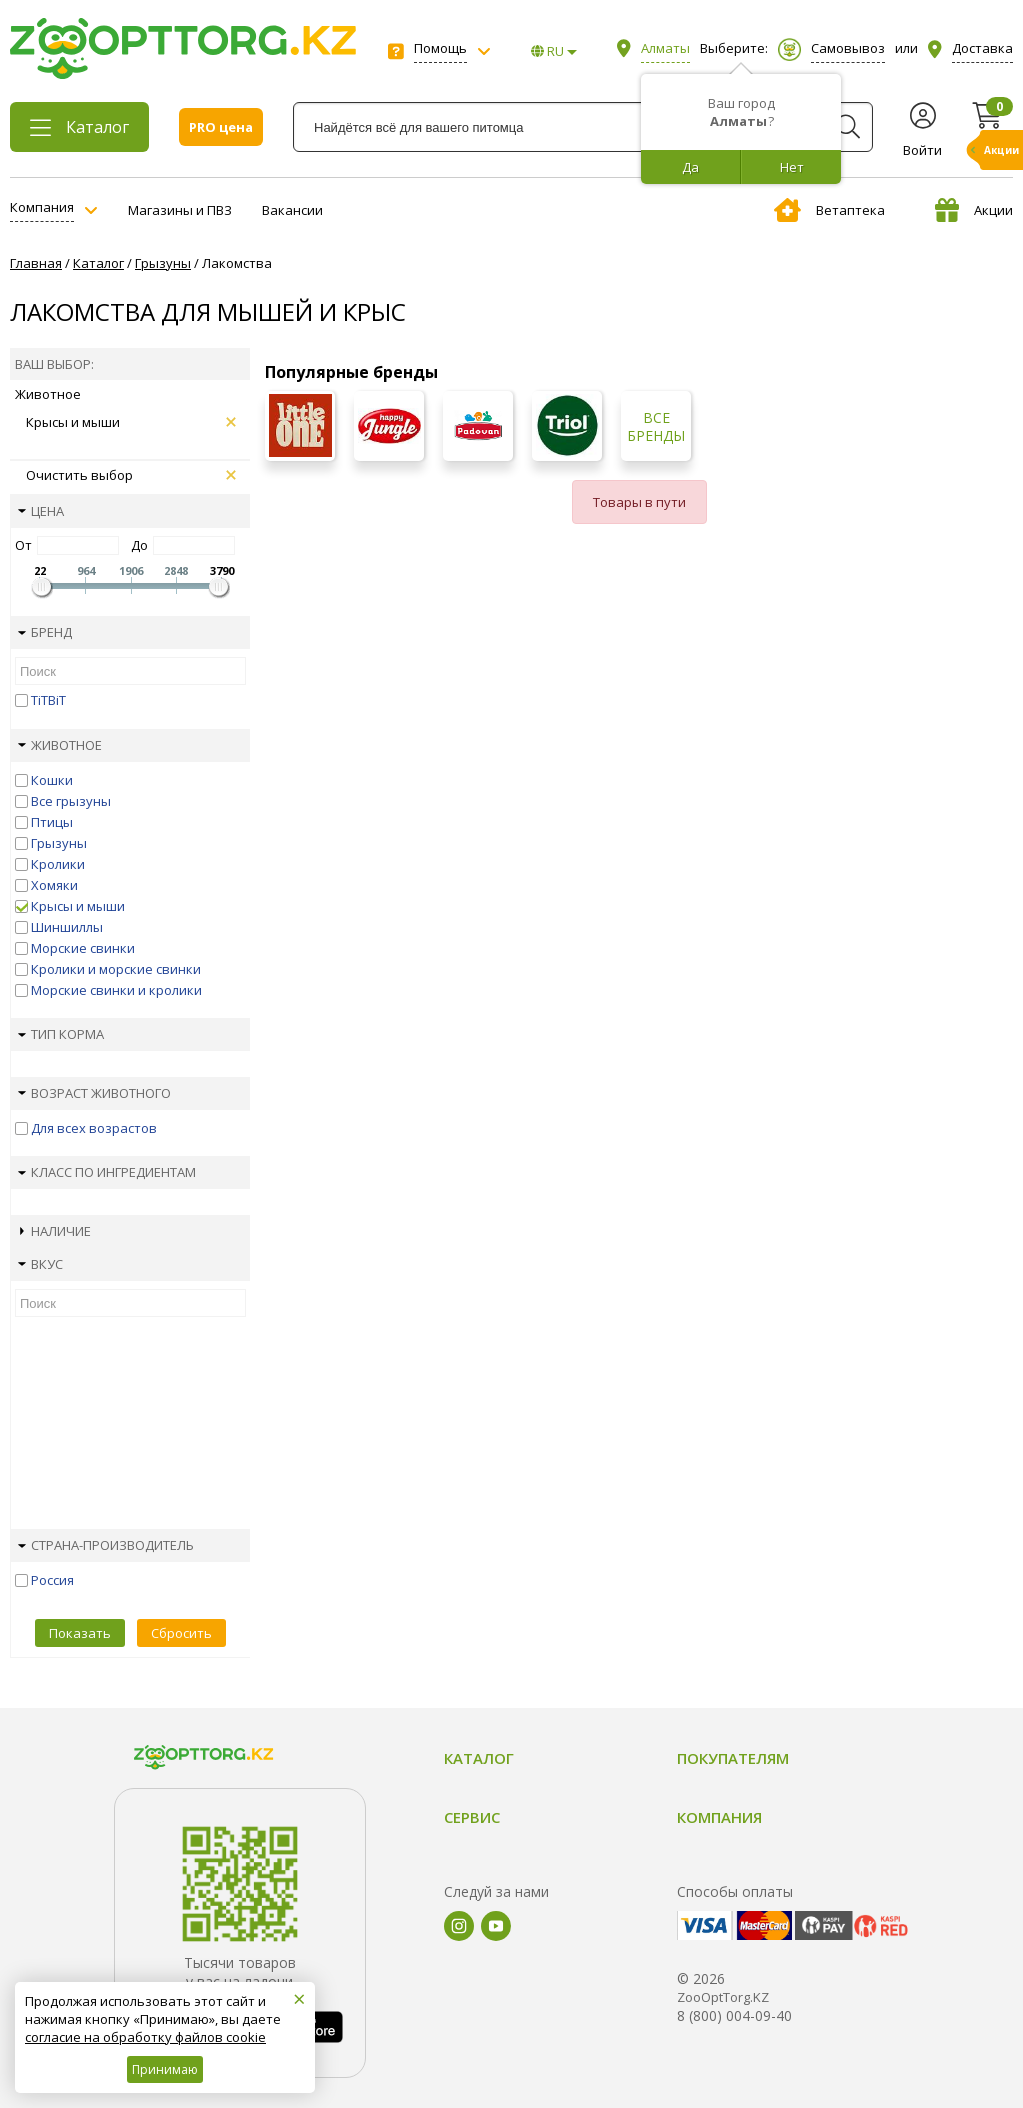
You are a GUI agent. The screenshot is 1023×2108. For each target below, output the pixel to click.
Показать (80, 1633)
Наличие (55, 1231)
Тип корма (61, 1034)
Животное (60, 745)
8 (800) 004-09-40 (734, 2015)
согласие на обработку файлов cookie (145, 2037)
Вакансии (292, 210)
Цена (41, 511)
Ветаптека (829, 210)
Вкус (40, 1264)
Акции (974, 210)
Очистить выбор (131, 475)
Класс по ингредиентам (107, 1172)
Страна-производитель (106, 1545)
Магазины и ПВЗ (180, 210)
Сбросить (181, 1633)
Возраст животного (94, 1093)
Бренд (45, 632)
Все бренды (656, 427)
